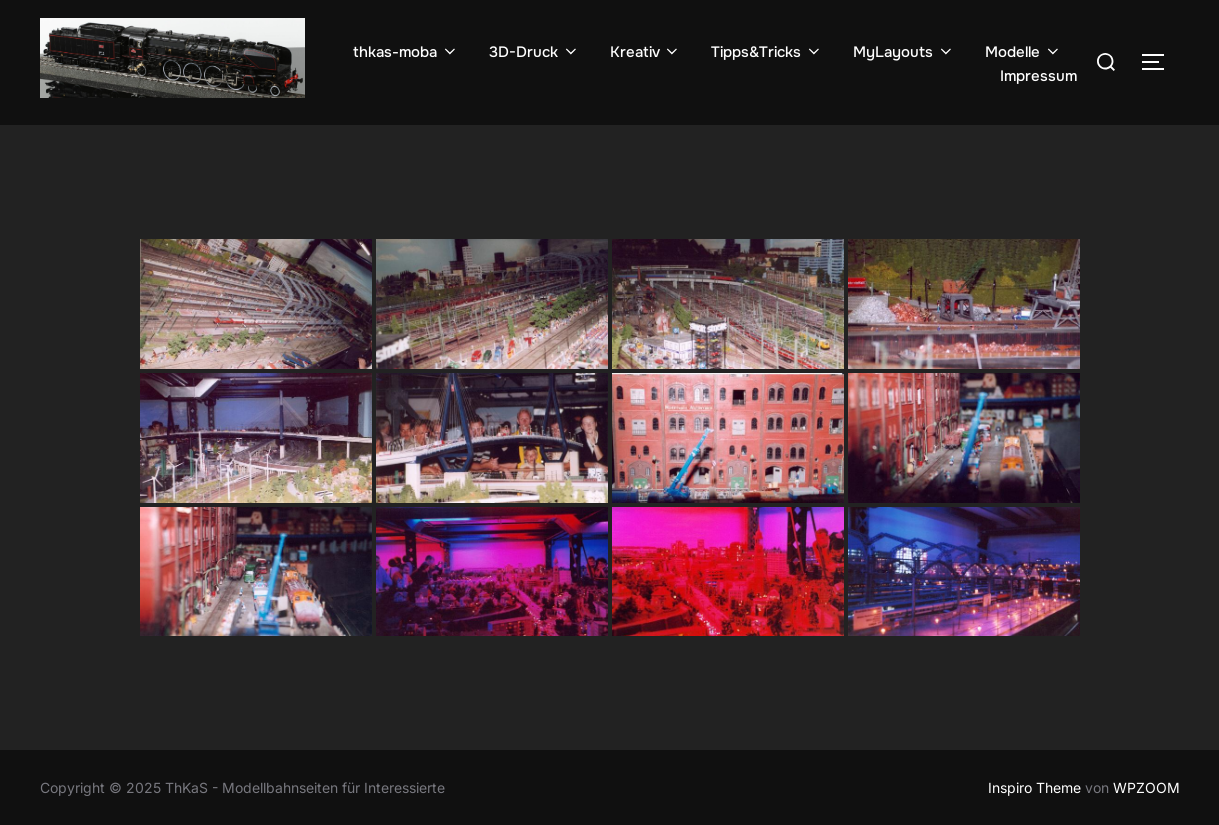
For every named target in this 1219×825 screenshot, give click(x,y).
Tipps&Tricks (767, 52)
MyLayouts (904, 52)
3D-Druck (534, 52)
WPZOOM (1146, 787)
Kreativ (646, 52)
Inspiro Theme (1034, 787)
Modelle (1023, 52)
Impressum (1038, 76)
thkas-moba (406, 52)
